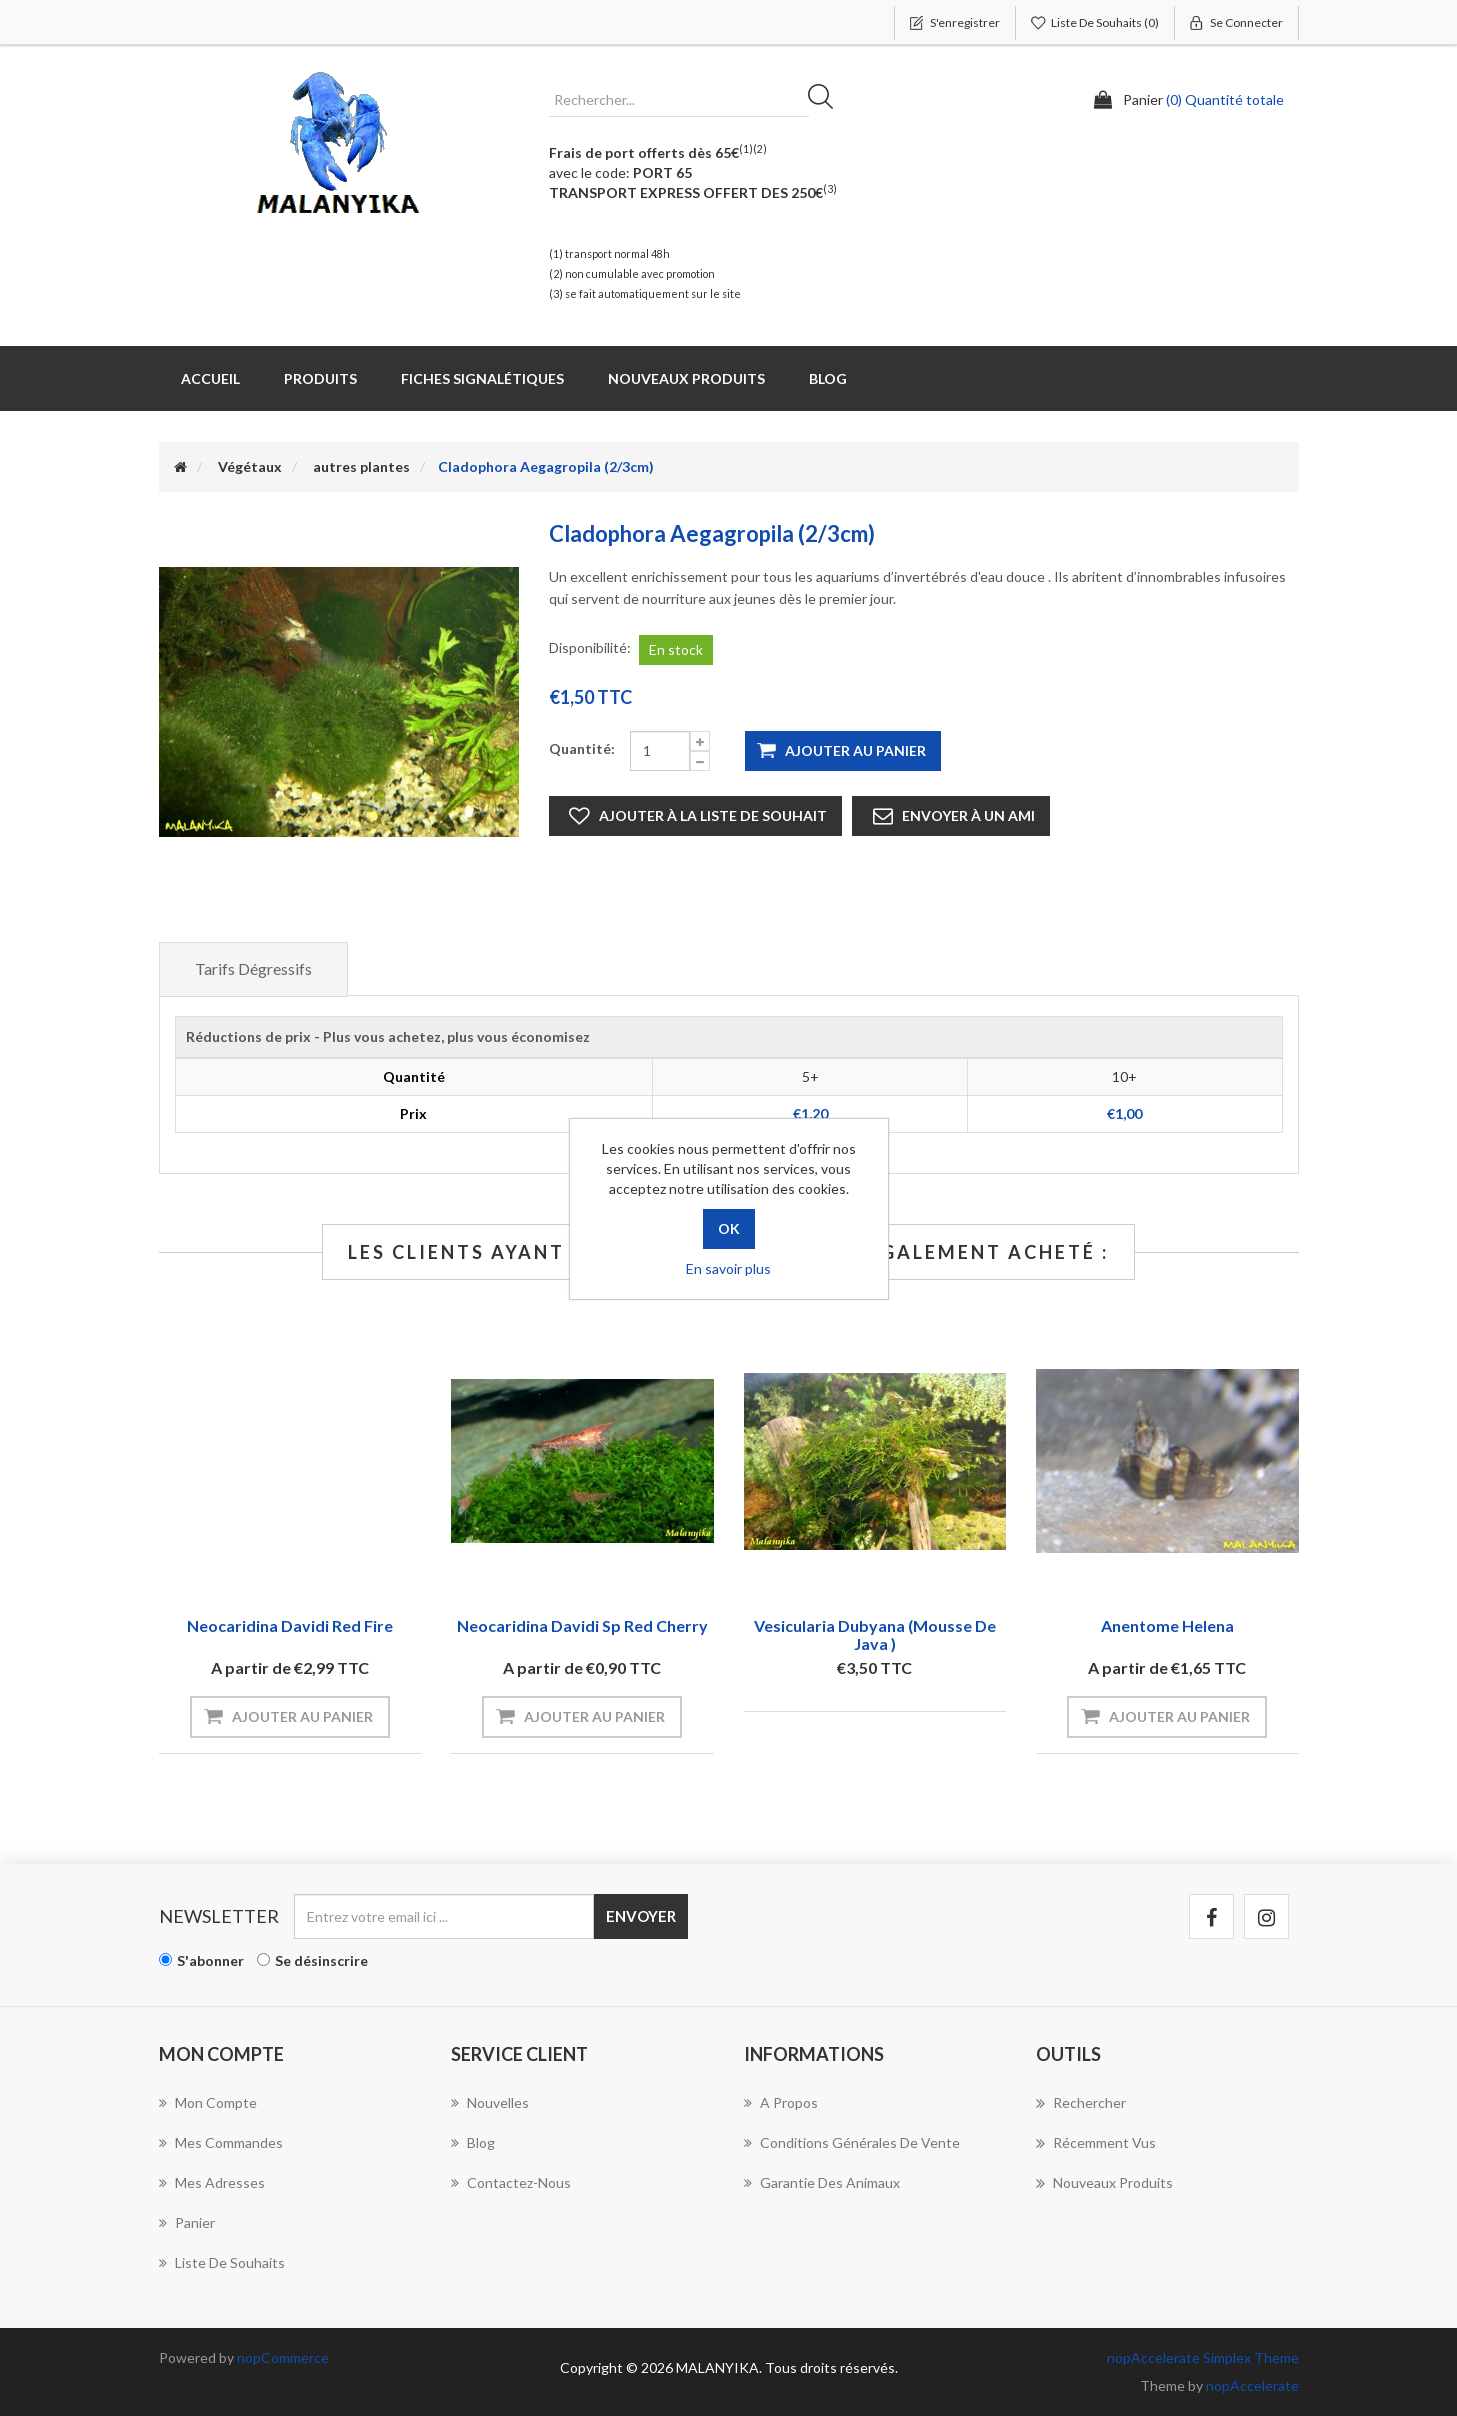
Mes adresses (212, 2182)
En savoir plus (728, 1268)
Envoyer (641, 1916)
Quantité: (582, 748)
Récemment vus (1096, 2143)
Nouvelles (490, 2102)
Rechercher (827, 100)
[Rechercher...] (679, 100)
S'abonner (210, 1960)
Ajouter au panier (855, 750)
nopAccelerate (1252, 2385)
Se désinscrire (321, 1960)
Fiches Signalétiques (482, 378)
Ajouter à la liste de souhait (713, 815)
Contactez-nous (511, 2182)
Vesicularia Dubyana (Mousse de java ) (875, 1634)
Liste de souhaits (222, 2262)
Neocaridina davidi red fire (290, 1625)
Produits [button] (320, 378)
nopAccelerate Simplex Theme (1203, 2357)
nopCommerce (283, 2357)
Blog (828, 378)
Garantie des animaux (822, 2182)
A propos (781, 2102)
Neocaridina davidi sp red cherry (582, 1625)
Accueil (210, 378)
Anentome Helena (1167, 1625)
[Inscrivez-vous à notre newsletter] (444, 1916)
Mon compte (208, 2102)
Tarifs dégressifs (253, 968)
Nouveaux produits (686, 378)
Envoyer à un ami (968, 815)
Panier (187, 2222)
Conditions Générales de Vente (852, 2142)
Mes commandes (221, 2142)
